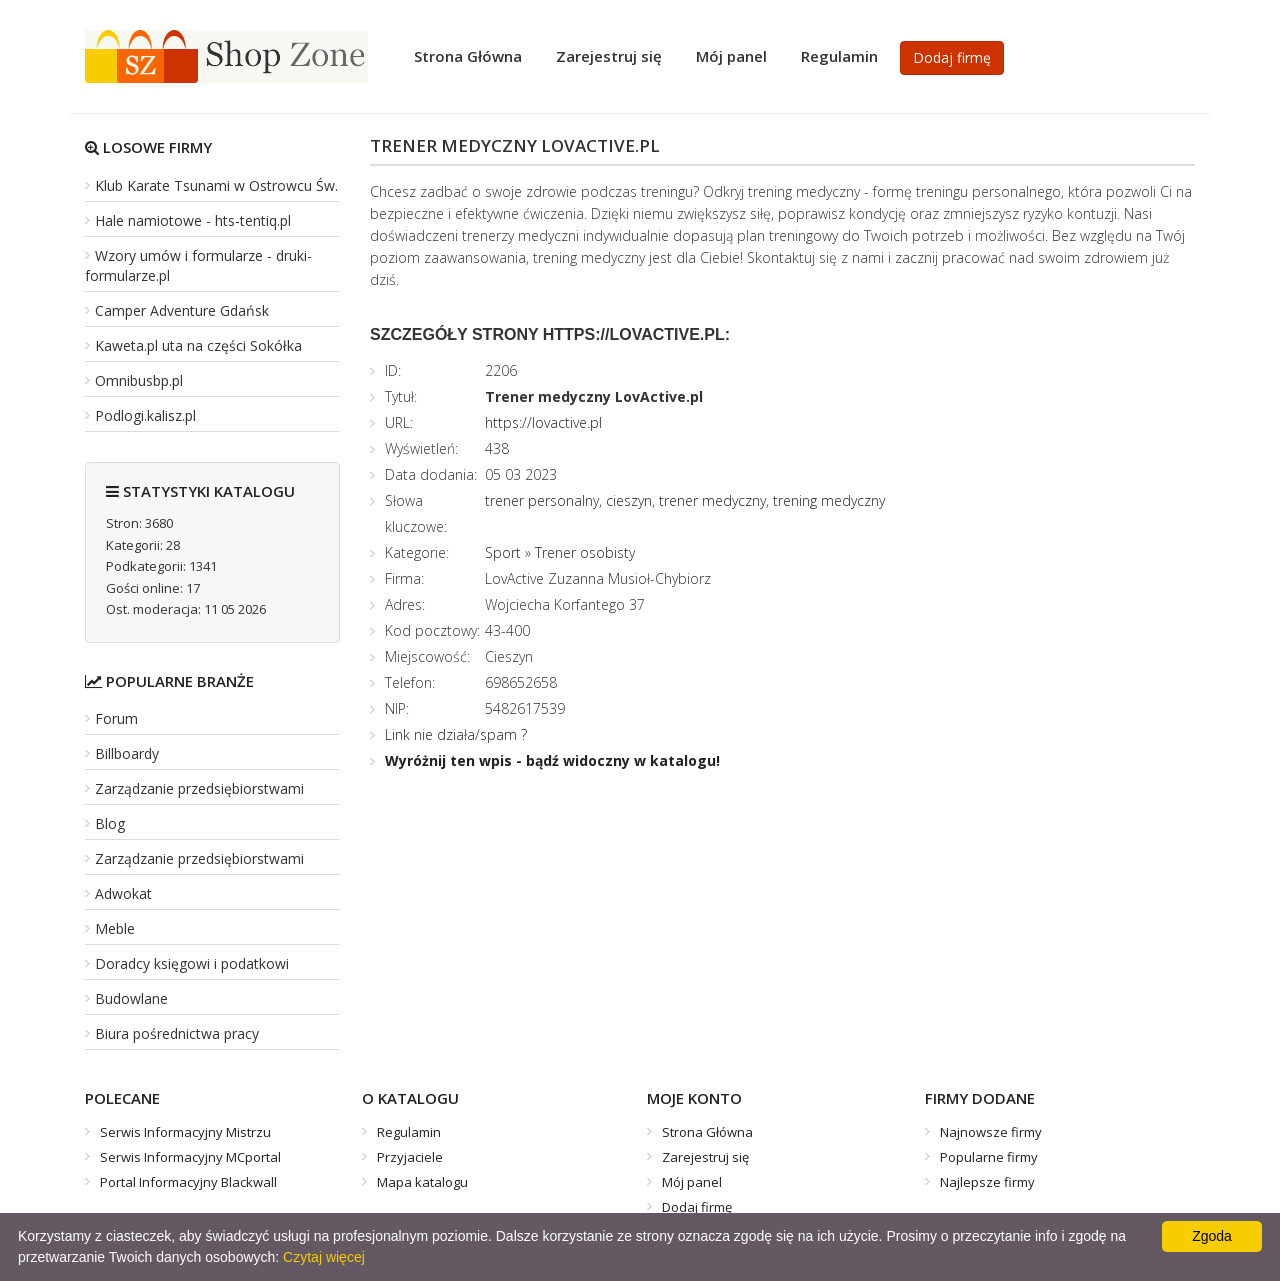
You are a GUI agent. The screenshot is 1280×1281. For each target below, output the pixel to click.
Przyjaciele (410, 1157)
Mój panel (731, 56)
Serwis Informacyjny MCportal (190, 1157)
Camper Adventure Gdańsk (182, 310)
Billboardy (127, 753)
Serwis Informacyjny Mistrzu (185, 1132)
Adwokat (123, 893)
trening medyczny (829, 500)
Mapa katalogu (422, 1182)
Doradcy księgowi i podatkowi (192, 963)
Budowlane (131, 998)
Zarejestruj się (609, 56)
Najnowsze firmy (991, 1132)
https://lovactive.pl (543, 422)
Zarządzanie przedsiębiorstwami (199, 788)
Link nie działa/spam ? (456, 734)
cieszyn (629, 500)
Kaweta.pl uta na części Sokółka (198, 345)
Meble (115, 928)
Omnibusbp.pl (139, 380)
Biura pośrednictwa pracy (177, 1033)
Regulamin (839, 56)
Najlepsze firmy (987, 1182)
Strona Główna (468, 56)
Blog (110, 823)
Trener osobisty (585, 552)
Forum (116, 718)
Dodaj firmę (952, 57)
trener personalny (542, 500)
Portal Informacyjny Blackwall (188, 1182)
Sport (503, 552)
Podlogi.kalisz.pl (145, 415)
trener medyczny (712, 500)
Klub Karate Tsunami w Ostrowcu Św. (216, 185)
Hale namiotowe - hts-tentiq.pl (193, 220)
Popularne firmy (989, 1157)
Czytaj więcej (324, 1257)
